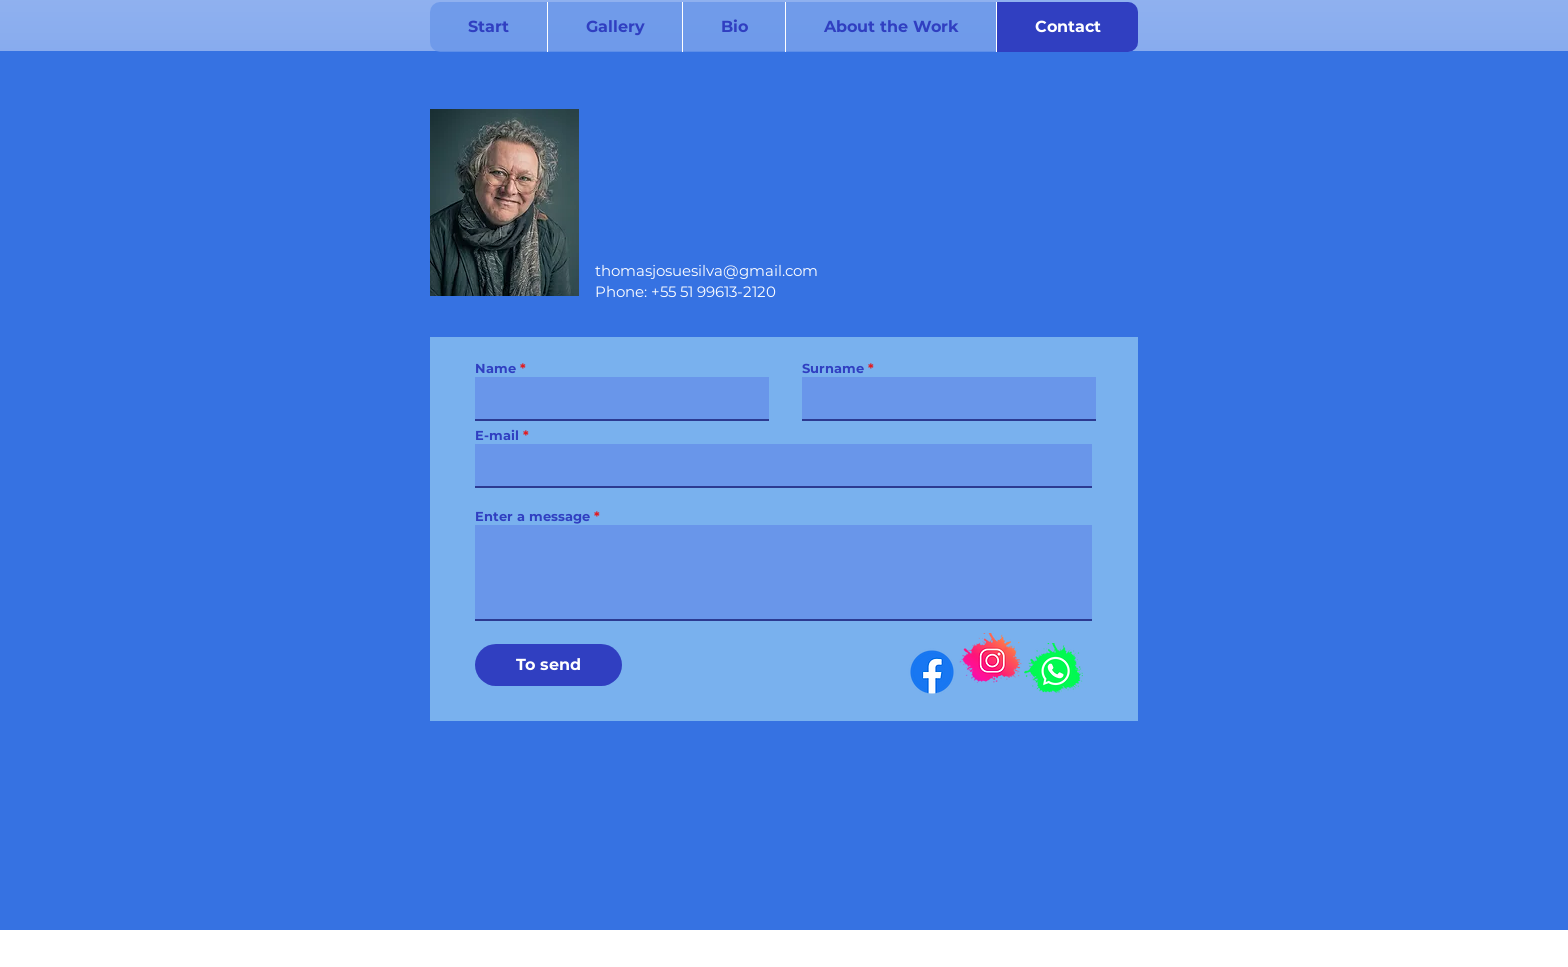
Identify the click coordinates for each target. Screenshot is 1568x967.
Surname (833, 368)
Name (495, 368)
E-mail (497, 435)
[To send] (548, 665)
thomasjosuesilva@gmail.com (706, 270)
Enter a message (532, 516)
